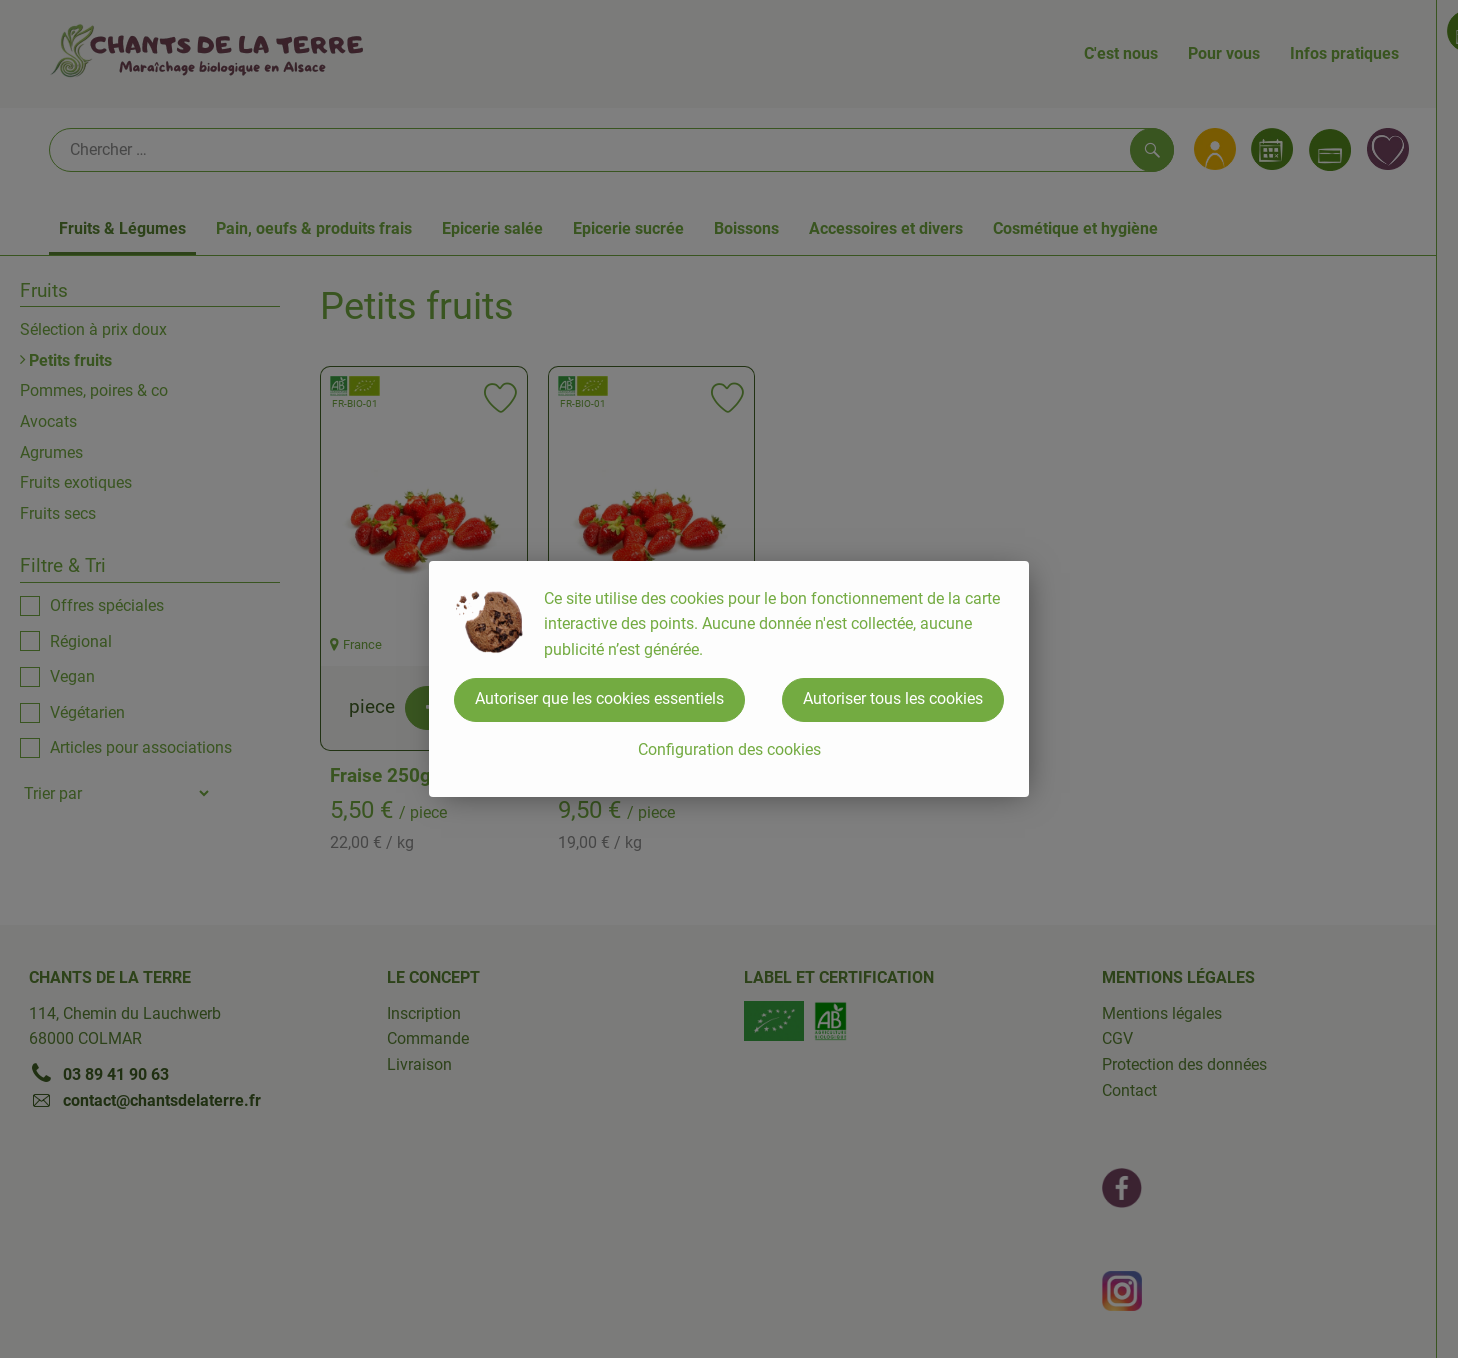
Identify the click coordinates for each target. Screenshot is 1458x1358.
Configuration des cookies (729, 749)
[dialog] (729, 679)
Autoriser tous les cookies (893, 698)
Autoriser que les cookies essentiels (599, 698)
